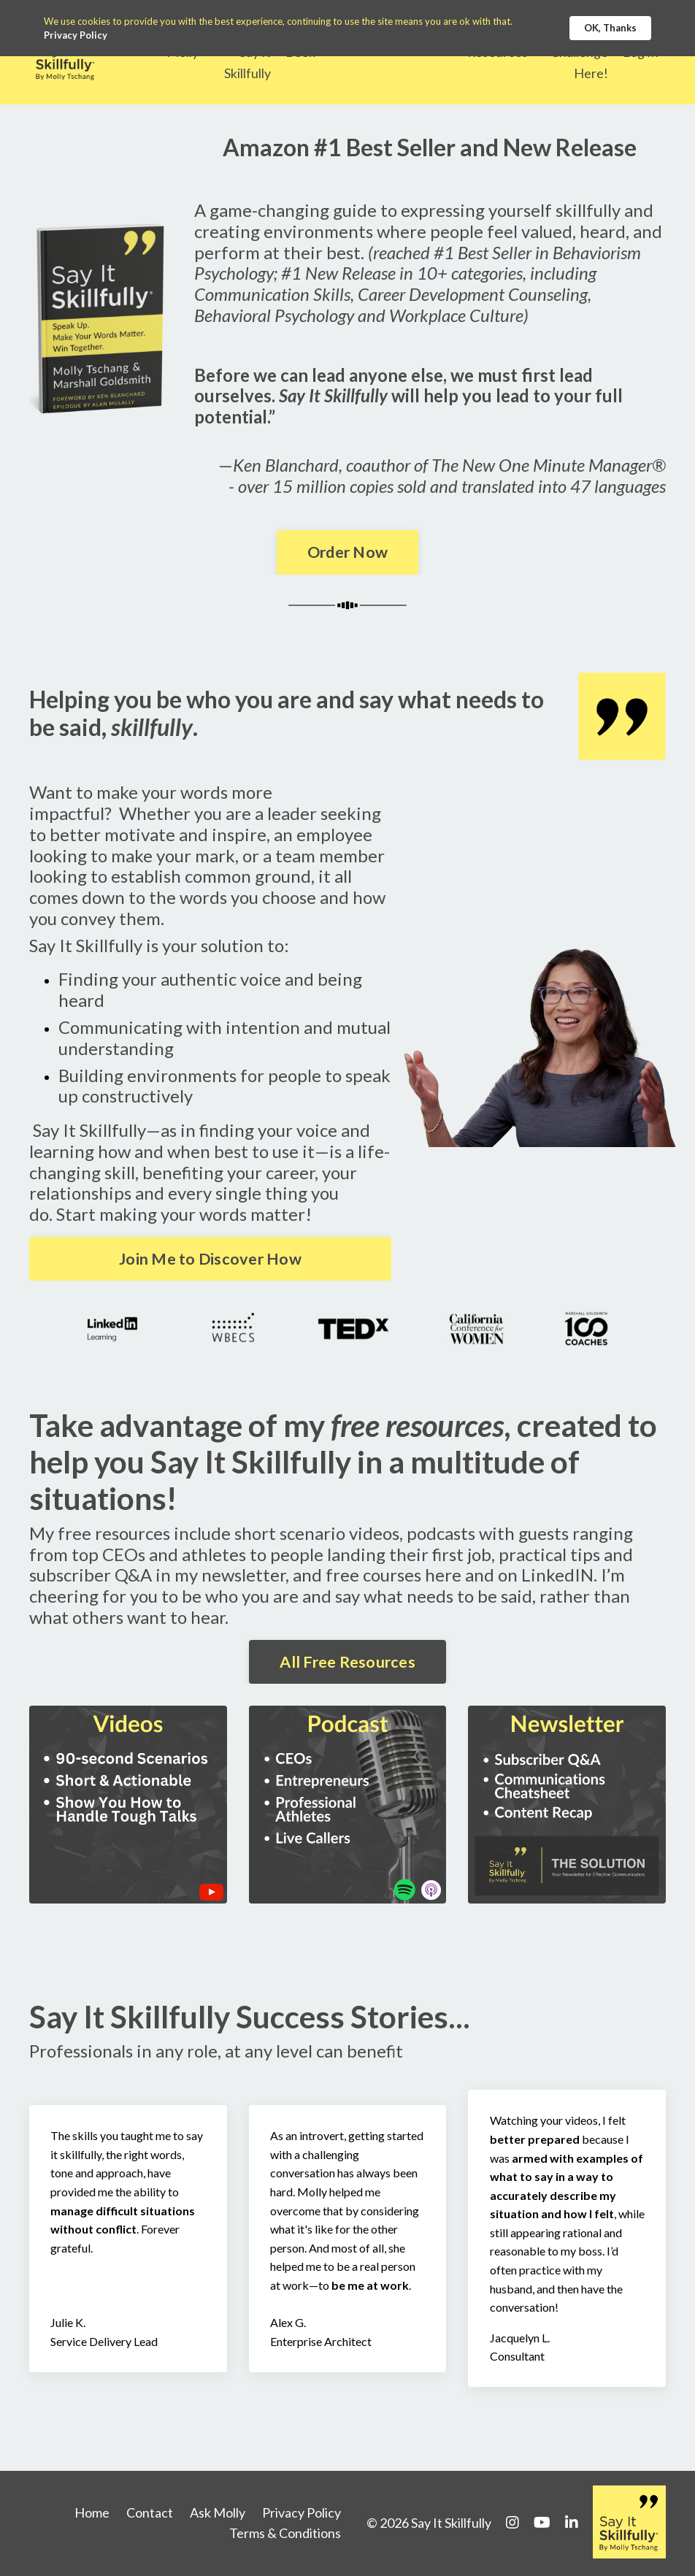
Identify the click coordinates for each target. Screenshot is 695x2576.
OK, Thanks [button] (610, 28)
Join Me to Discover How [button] (210, 1258)
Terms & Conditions (285, 2534)
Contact (149, 2513)
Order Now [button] (347, 552)
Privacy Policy (301, 2513)
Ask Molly (217, 2513)
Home (92, 2513)
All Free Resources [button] (347, 1661)
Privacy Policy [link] (75, 35)
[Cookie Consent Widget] (347, 28)
